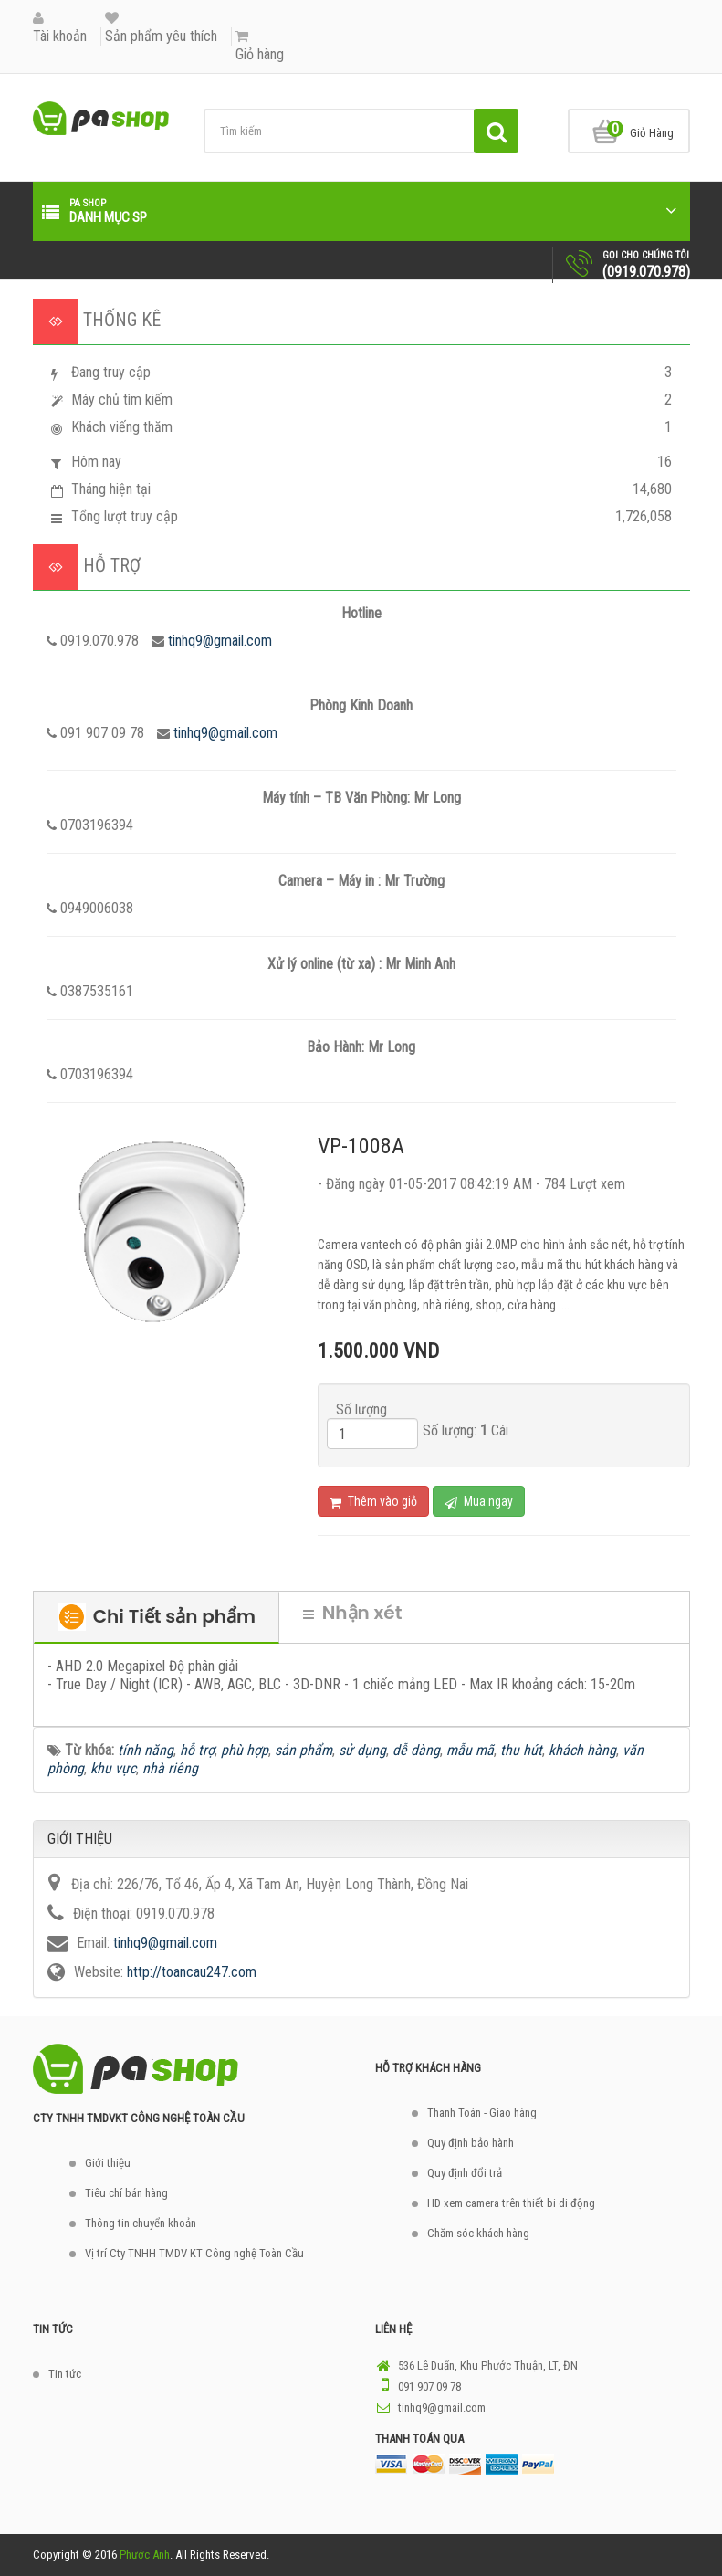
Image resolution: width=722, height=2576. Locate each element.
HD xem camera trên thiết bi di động (511, 2203)
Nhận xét (353, 1612)
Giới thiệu (108, 2163)
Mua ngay (479, 1501)
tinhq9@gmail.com (220, 640)
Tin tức (64, 2374)
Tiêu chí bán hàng (126, 2193)
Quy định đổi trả (464, 2173)
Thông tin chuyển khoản (140, 2223)
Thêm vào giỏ (373, 1501)
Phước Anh (145, 2554)
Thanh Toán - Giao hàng (482, 2112)
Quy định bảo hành (470, 2143)
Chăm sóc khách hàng (478, 2233)
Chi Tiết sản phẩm (157, 1617)
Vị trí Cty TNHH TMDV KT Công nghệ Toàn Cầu (194, 2253)
